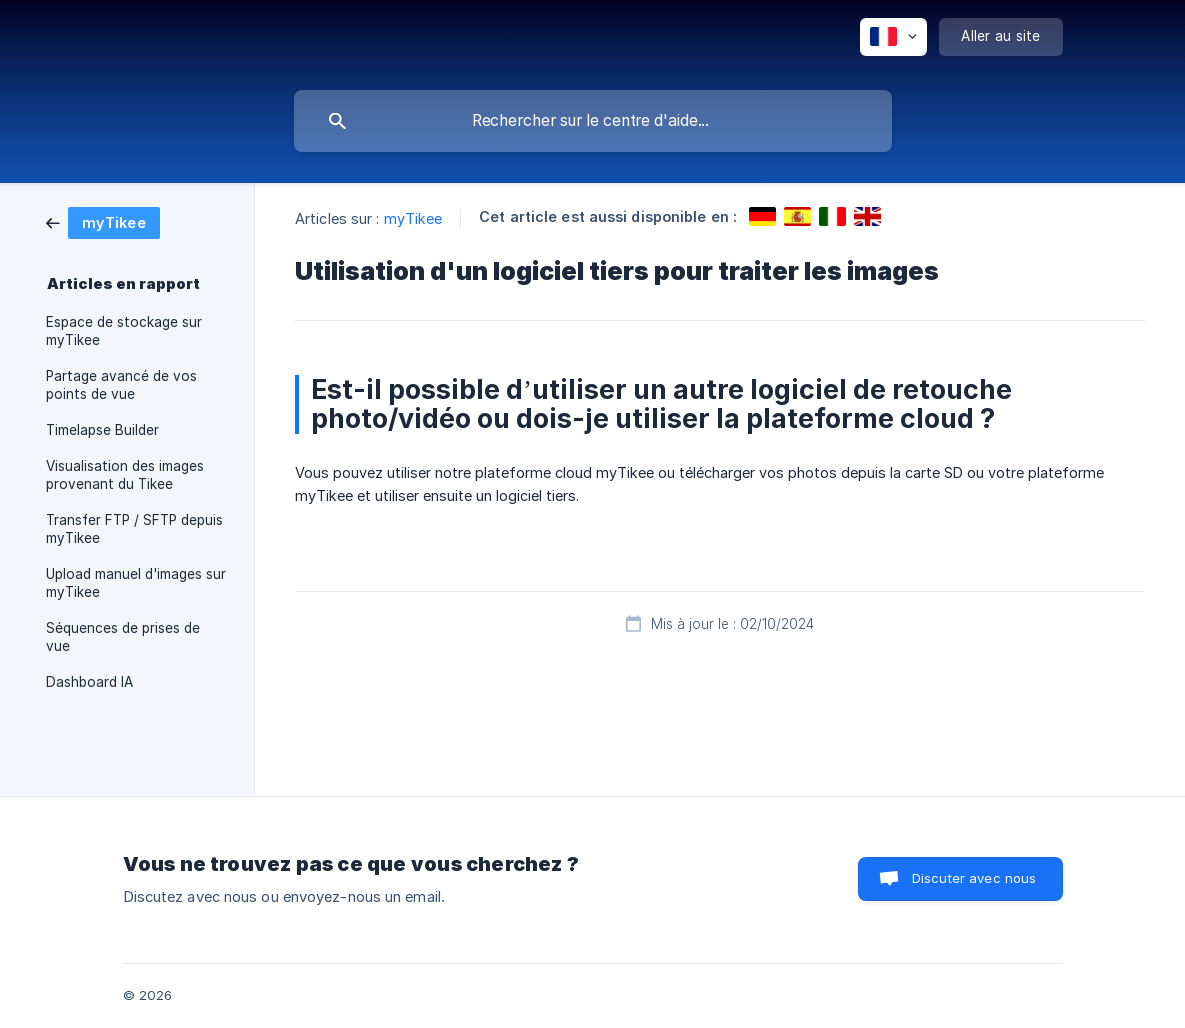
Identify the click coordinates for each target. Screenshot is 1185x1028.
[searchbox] (593, 121)
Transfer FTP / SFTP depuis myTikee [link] (134, 529)
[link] (103, 221)
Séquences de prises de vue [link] (123, 637)
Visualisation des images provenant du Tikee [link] (125, 475)
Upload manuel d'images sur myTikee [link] (136, 583)
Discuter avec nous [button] (974, 878)
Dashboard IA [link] (89, 682)
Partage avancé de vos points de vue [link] (121, 385)
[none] (893, 37)
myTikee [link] (413, 218)
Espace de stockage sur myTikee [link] (124, 331)
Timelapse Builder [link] (102, 430)
